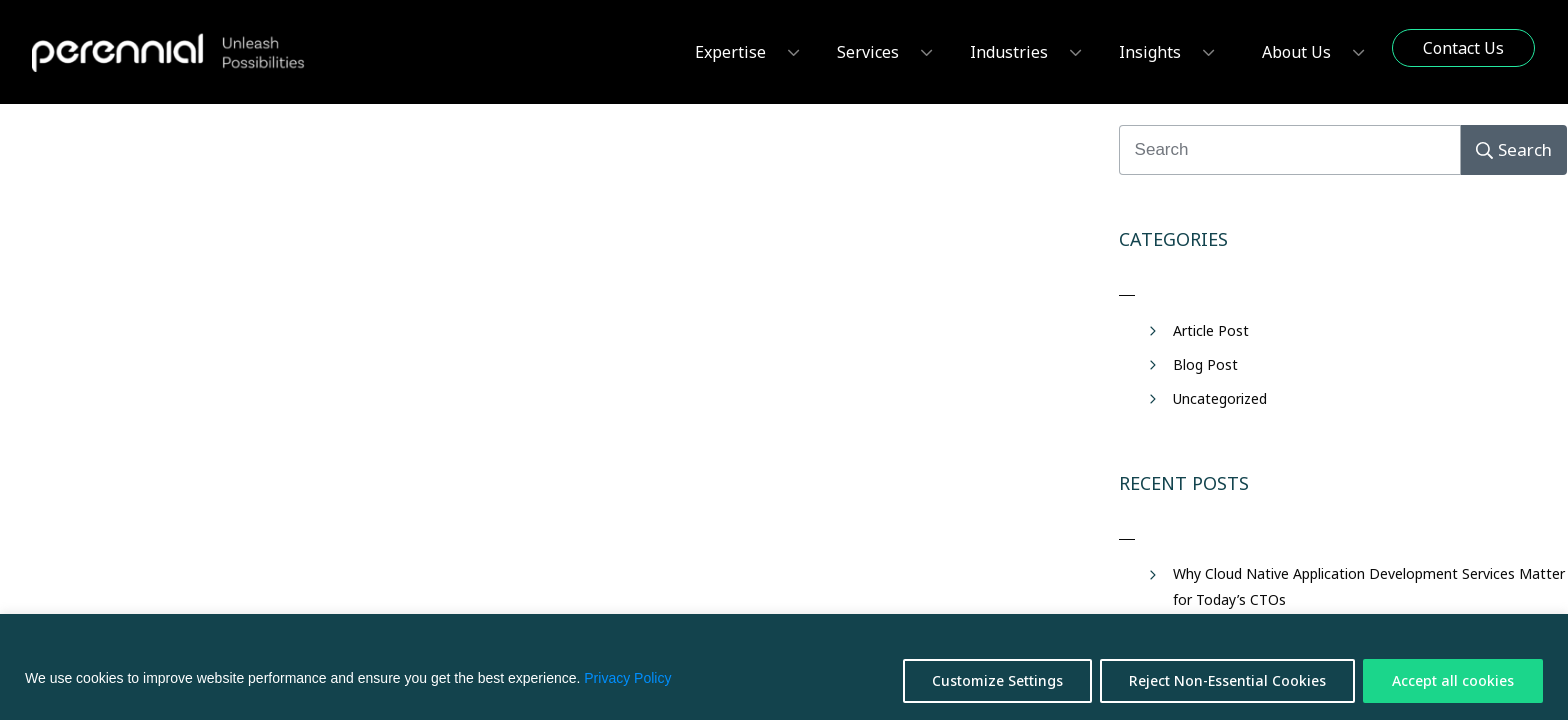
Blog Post (1205, 364)
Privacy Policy (627, 678)
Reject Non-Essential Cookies (1227, 680)
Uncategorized (1220, 398)
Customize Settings (997, 680)
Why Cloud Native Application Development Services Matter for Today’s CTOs (1369, 586)
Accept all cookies (1453, 680)
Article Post (1211, 330)
